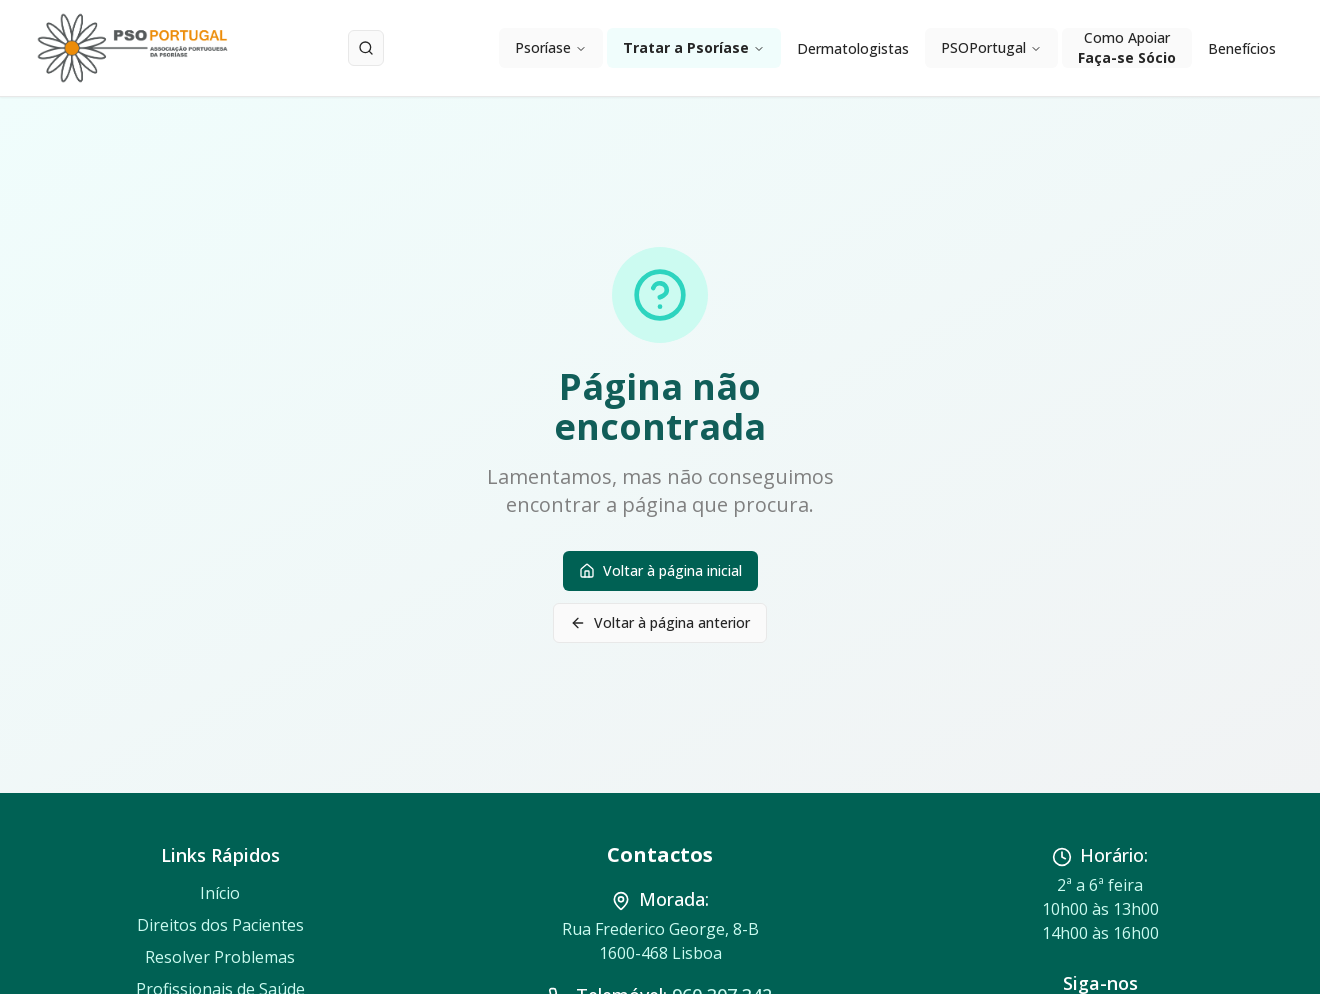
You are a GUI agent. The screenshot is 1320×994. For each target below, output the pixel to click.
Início (220, 893)
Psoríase (551, 47)
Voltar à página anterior (660, 622)
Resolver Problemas (220, 957)
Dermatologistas (853, 48)
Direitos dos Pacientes (220, 925)
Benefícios (1242, 48)
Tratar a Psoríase (694, 47)
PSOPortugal (991, 47)
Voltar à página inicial (660, 570)
